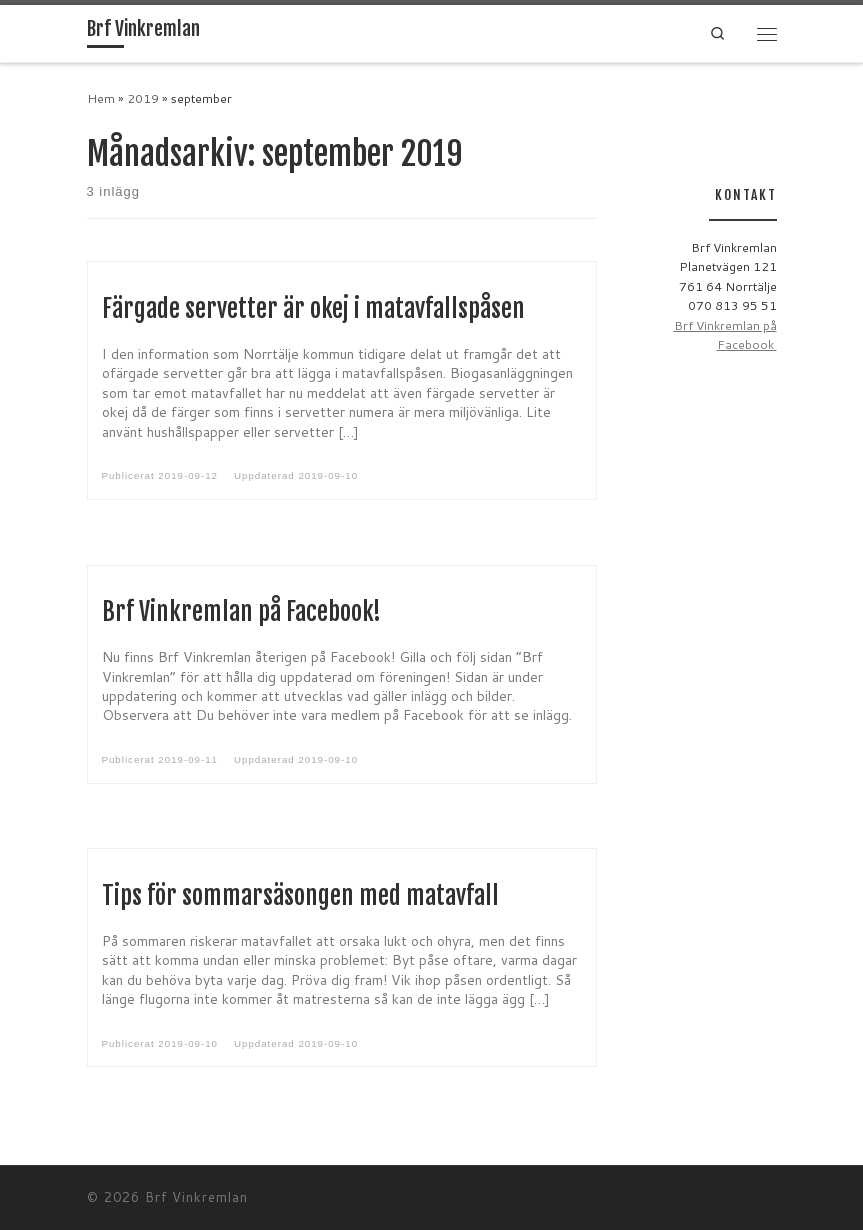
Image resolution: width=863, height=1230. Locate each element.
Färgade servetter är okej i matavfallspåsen (313, 309)
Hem (101, 98)
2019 (143, 98)
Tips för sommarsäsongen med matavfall (300, 896)
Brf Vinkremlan (196, 1197)
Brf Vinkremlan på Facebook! (241, 612)
